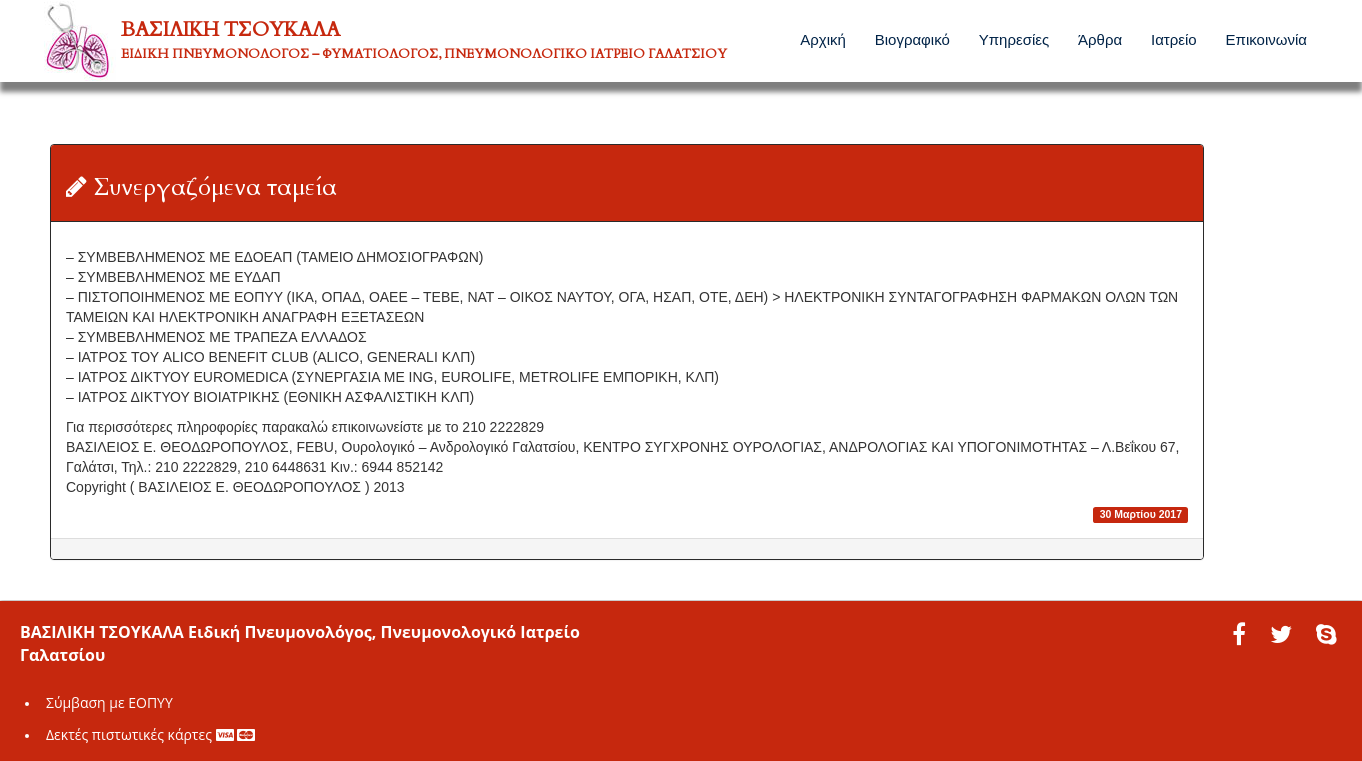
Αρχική (823, 39)
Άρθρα (1100, 39)
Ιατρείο (1174, 39)
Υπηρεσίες (1014, 39)
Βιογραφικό (912, 39)
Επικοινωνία (1266, 39)
